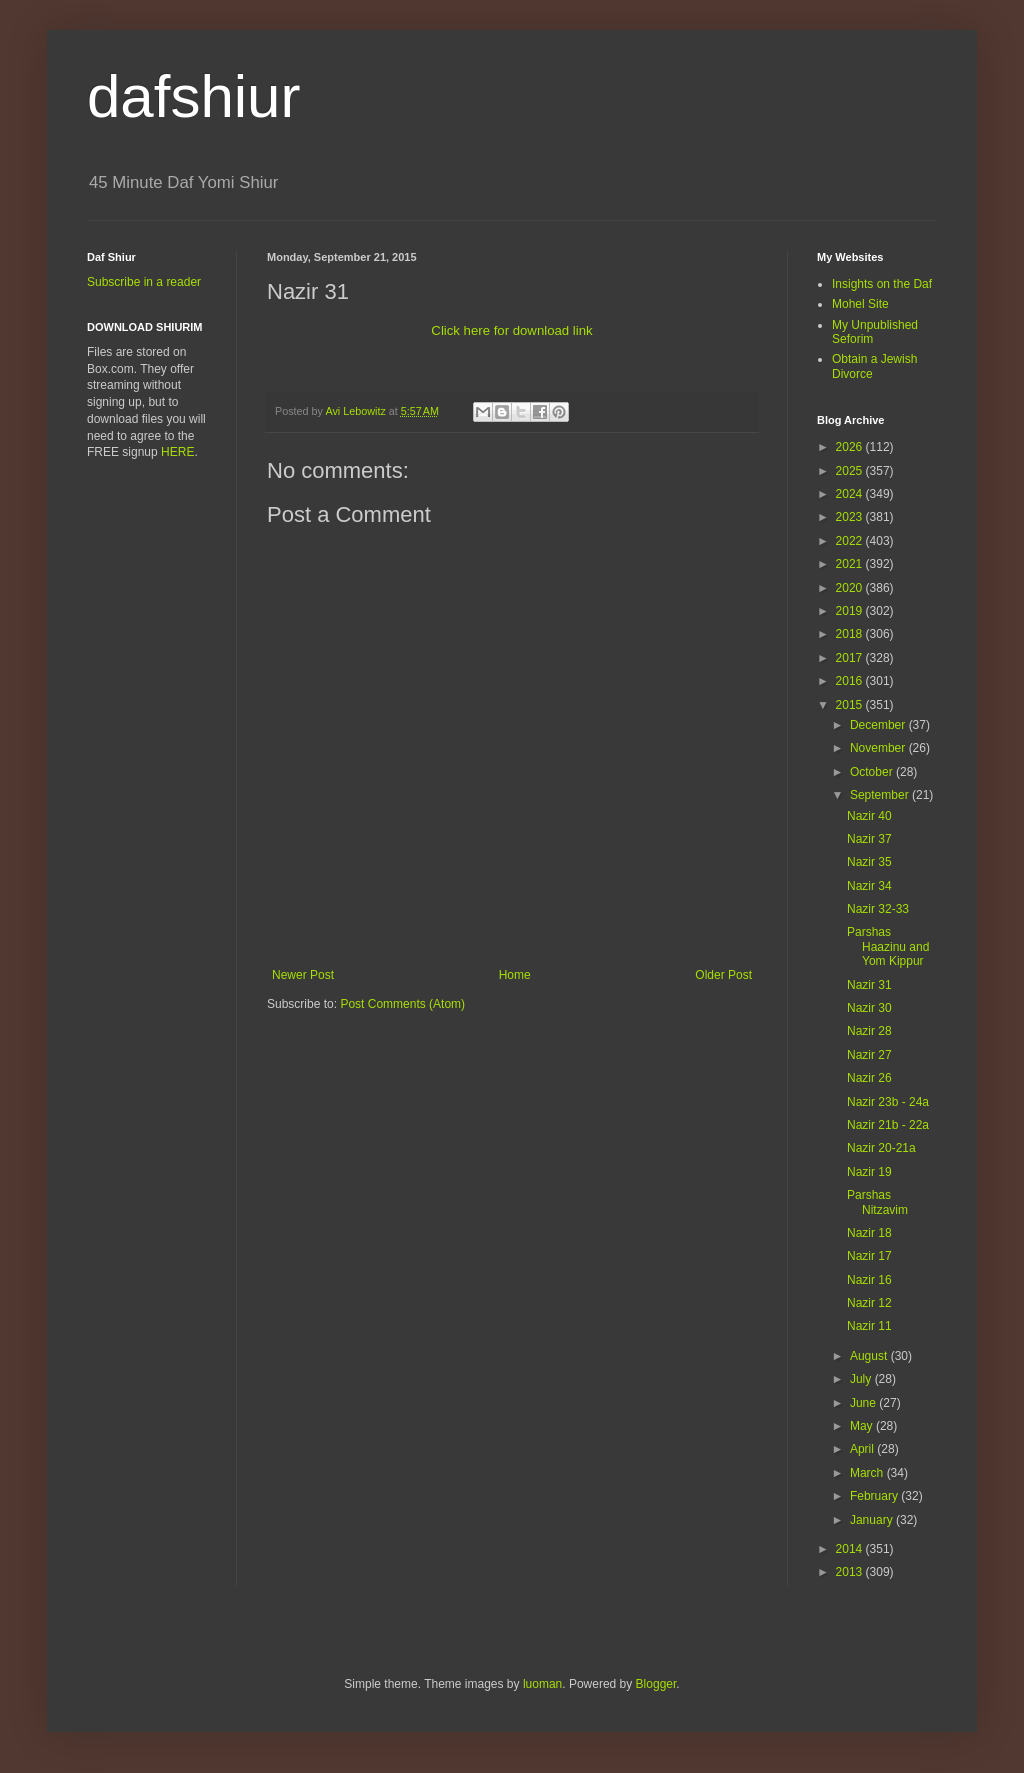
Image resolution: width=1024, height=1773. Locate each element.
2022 (851, 541)
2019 (851, 611)
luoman (542, 1684)
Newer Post (303, 975)
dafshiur (193, 96)
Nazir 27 (869, 1055)
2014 (851, 1549)
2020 (851, 588)
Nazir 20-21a (881, 1148)
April (863, 1449)
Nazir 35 (869, 862)
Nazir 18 (869, 1233)
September (881, 795)
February (875, 1496)
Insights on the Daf (882, 284)
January (873, 1520)
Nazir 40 (869, 816)
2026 (851, 447)
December (879, 725)
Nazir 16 (869, 1280)
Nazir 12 (869, 1303)
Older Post (723, 975)
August (870, 1356)
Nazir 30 (869, 1008)
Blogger (656, 1684)
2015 (851, 705)
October (873, 772)
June (864, 1403)
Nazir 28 (869, 1031)
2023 (851, 517)
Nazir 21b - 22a (888, 1125)
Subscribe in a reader (144, 282)
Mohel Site (860, 304)
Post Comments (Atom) (402, 1004)
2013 (851, 1572)
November (879, 748)
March (868, 1473)
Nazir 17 (869, 1256)
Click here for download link (511, 330)
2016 (851, 681)
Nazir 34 (869, 886)
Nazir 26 (869, 1078)
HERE (177, 452)
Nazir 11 (869, 1326)
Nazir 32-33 (878, 909)
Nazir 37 (869, 839)
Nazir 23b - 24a (888, 1102)
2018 (851, 634)
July (862, 1379)
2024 (851, 494)
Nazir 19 (869, 1172)
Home (515, 975)
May (863, 1426)
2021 (851, 564)
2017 (851, 658)
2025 (851, 471)
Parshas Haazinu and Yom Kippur (888, 946)
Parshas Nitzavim (877, 1202)
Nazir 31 (869, 985)
